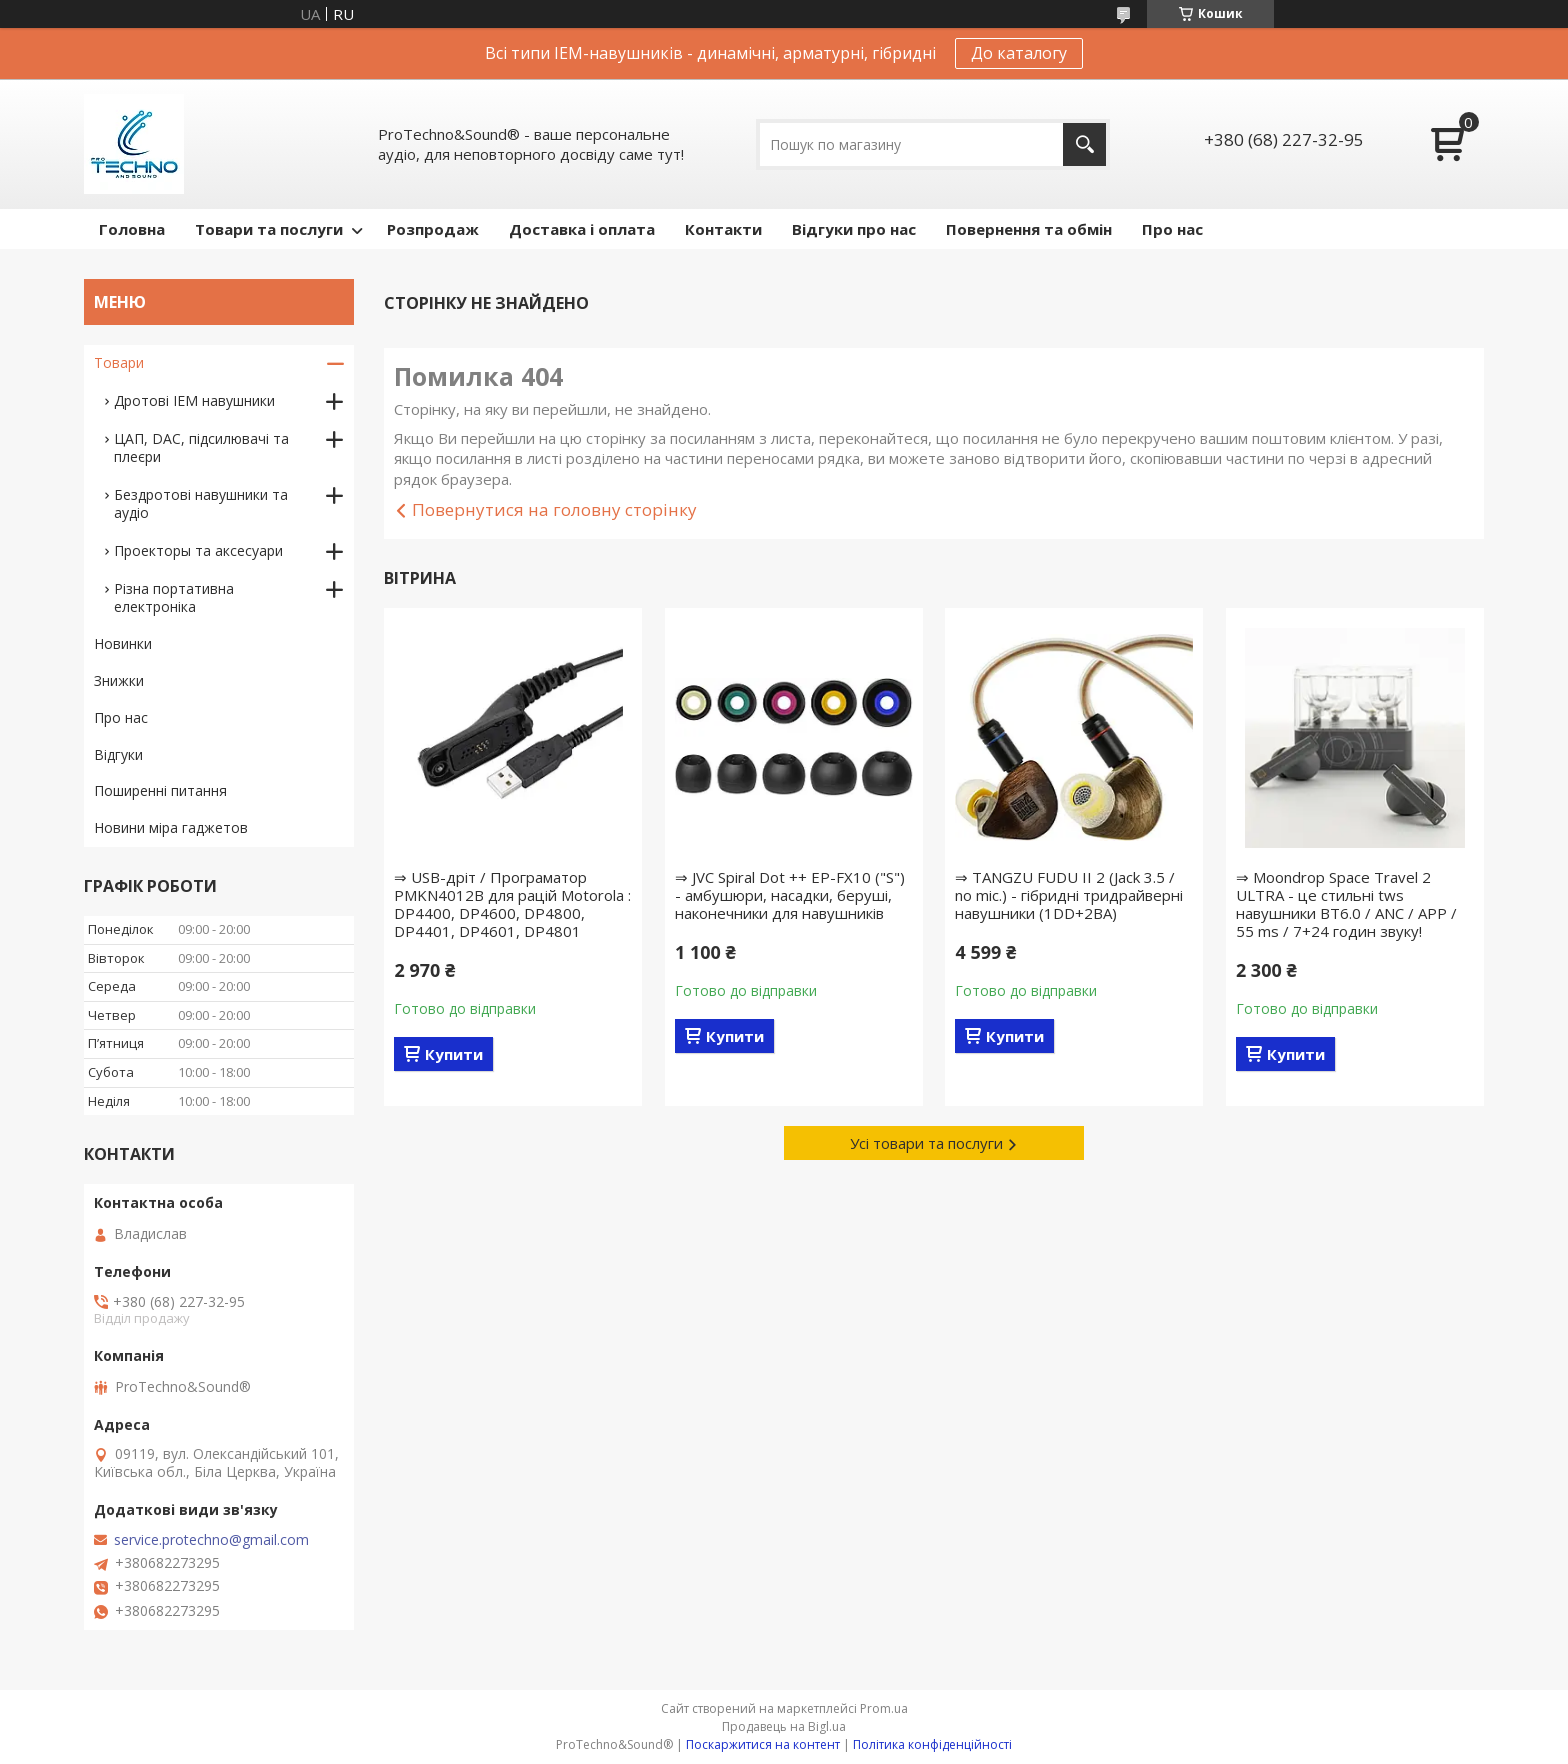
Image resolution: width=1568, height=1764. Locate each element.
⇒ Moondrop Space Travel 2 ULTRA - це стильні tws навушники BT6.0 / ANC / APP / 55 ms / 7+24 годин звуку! (1346, 904)
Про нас (1172, 229)
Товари (119, 362)
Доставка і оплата (582, 229)
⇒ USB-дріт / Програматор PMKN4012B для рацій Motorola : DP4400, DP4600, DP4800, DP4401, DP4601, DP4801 (512, 904)
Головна (132, 229)
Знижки (119, 680)
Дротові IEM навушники (194, 400)
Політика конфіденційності (932, 1744)
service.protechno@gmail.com (211, 1540)
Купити (454, 1054)
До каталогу (1019, 53)
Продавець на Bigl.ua (784, 1726)
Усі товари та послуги (926, 1143)
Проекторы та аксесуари (198, 550)
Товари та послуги (269, 229)
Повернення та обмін (1029, 229)
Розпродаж (433, 229)
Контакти (723, 229)
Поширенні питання (160, 790)
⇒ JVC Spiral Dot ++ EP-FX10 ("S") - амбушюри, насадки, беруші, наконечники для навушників (790, 895)
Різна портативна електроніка (174, 597)
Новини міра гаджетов (171, 827)
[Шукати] (1084, 144)
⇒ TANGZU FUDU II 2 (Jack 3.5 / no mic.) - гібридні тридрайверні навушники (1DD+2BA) (1069, 895)
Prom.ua (884, 1708)
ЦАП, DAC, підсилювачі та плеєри (201, 447)
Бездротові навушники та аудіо (201, 503)
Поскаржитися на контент (763, 1744)
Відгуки (118, 754)
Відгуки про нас (854, 229)
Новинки (123, 643)
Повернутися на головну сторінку (554, 509)
